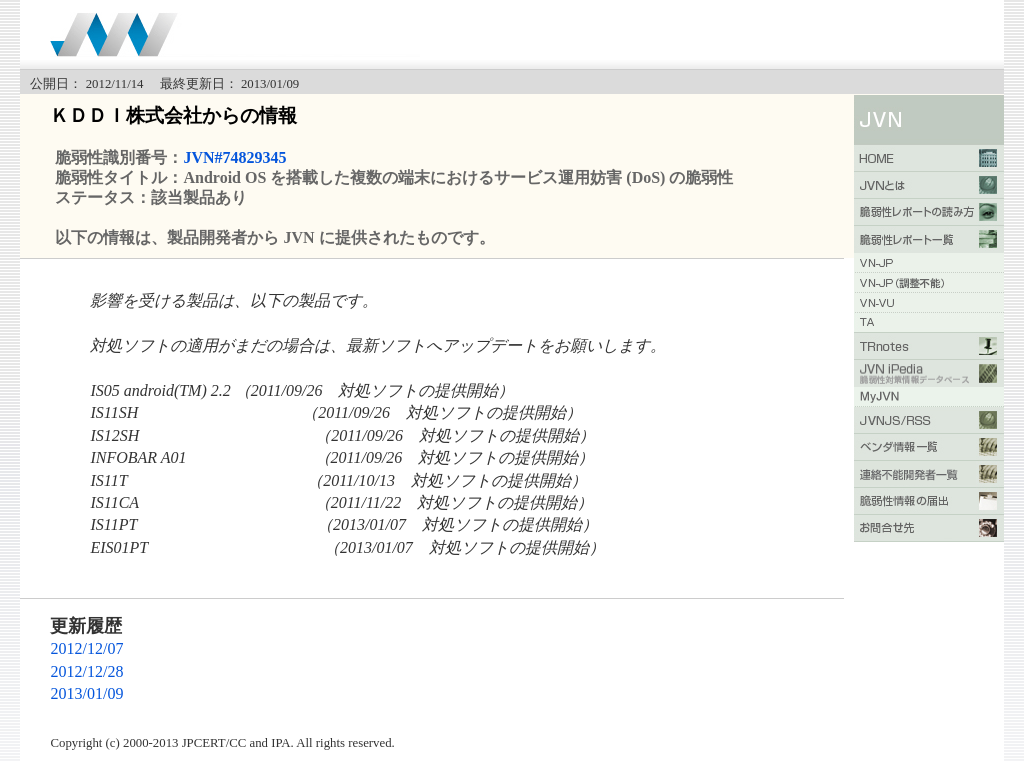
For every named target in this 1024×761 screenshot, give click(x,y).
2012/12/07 (86, 648)
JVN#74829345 (234, 157)
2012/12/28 (86, 671)
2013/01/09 (86, 693)
